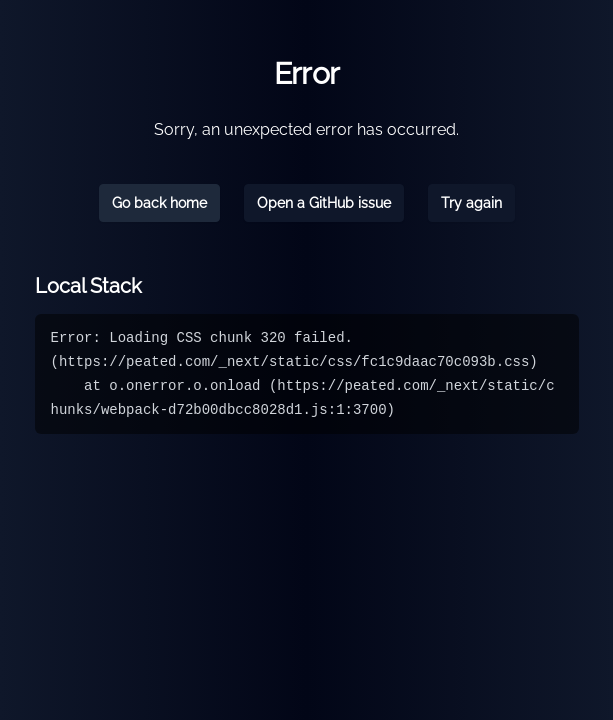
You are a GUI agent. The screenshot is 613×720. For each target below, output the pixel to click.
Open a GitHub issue (324, 203)
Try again (471, 203)
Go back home (159, 203)
